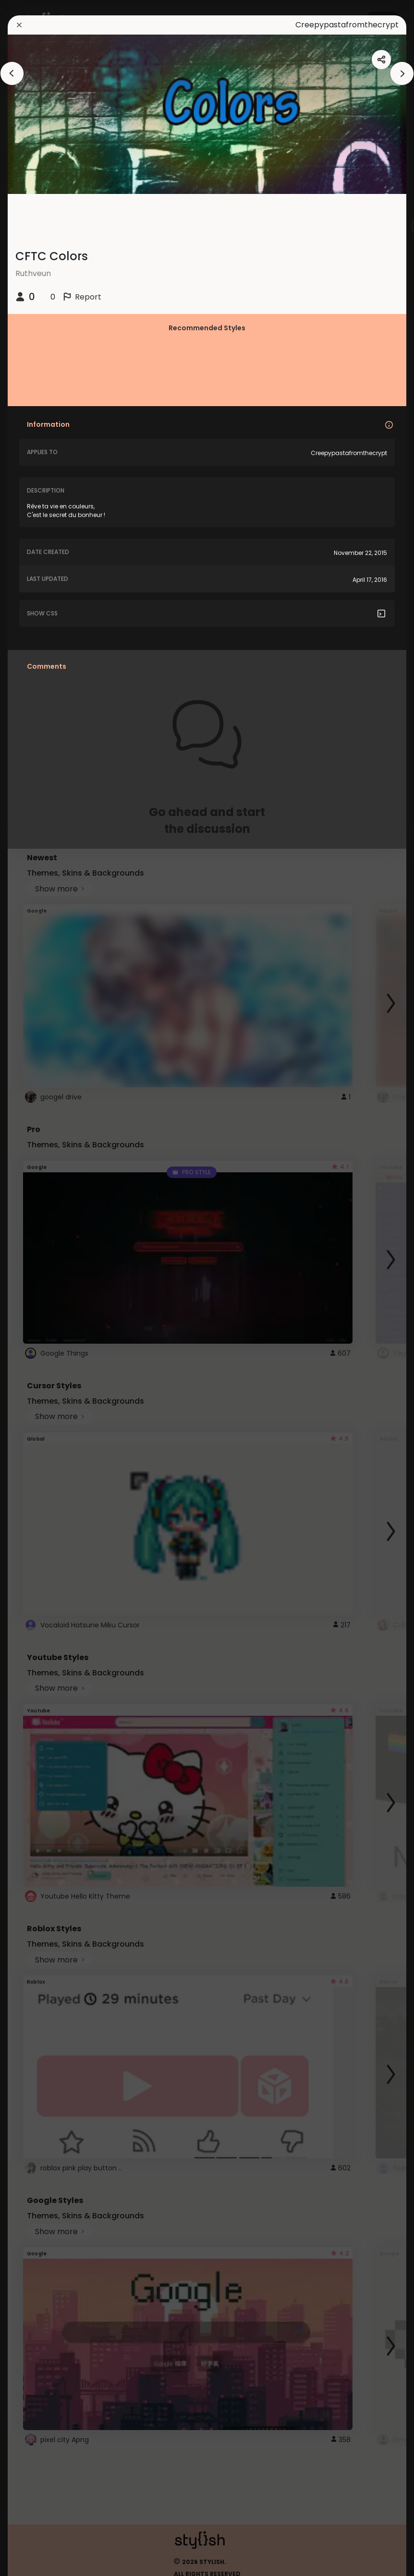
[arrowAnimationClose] (12, 73)
